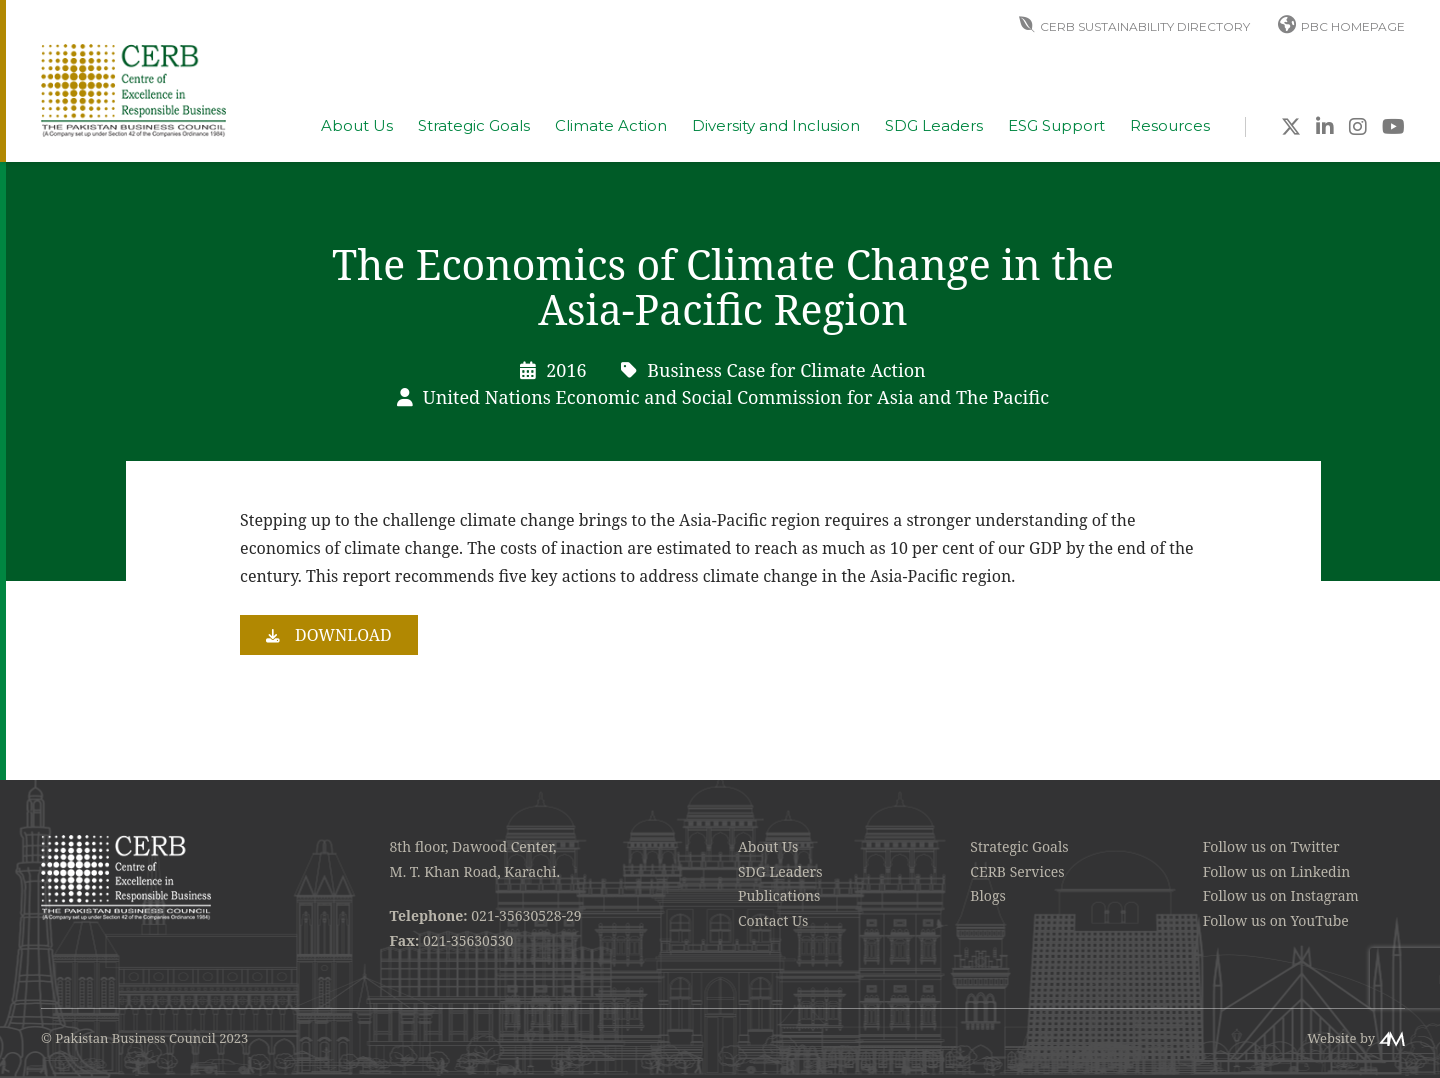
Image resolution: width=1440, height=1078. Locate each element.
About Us (357, 126)
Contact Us (773, 920)
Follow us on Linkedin (1277, 871)
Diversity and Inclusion (776, 126)
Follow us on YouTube (1276, 920)
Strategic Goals (474, 126)
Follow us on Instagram (1281, 895)
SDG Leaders (934, 126)
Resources (1170, 126)
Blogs (987, 895)
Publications (779, 895)
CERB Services (1017, 871)
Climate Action (611, 126)
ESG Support (1056, 126)
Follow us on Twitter (1271, 846)
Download (343, 635)
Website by (1341, 1038)
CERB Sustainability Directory (1145, 26)
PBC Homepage (1353, 26)
